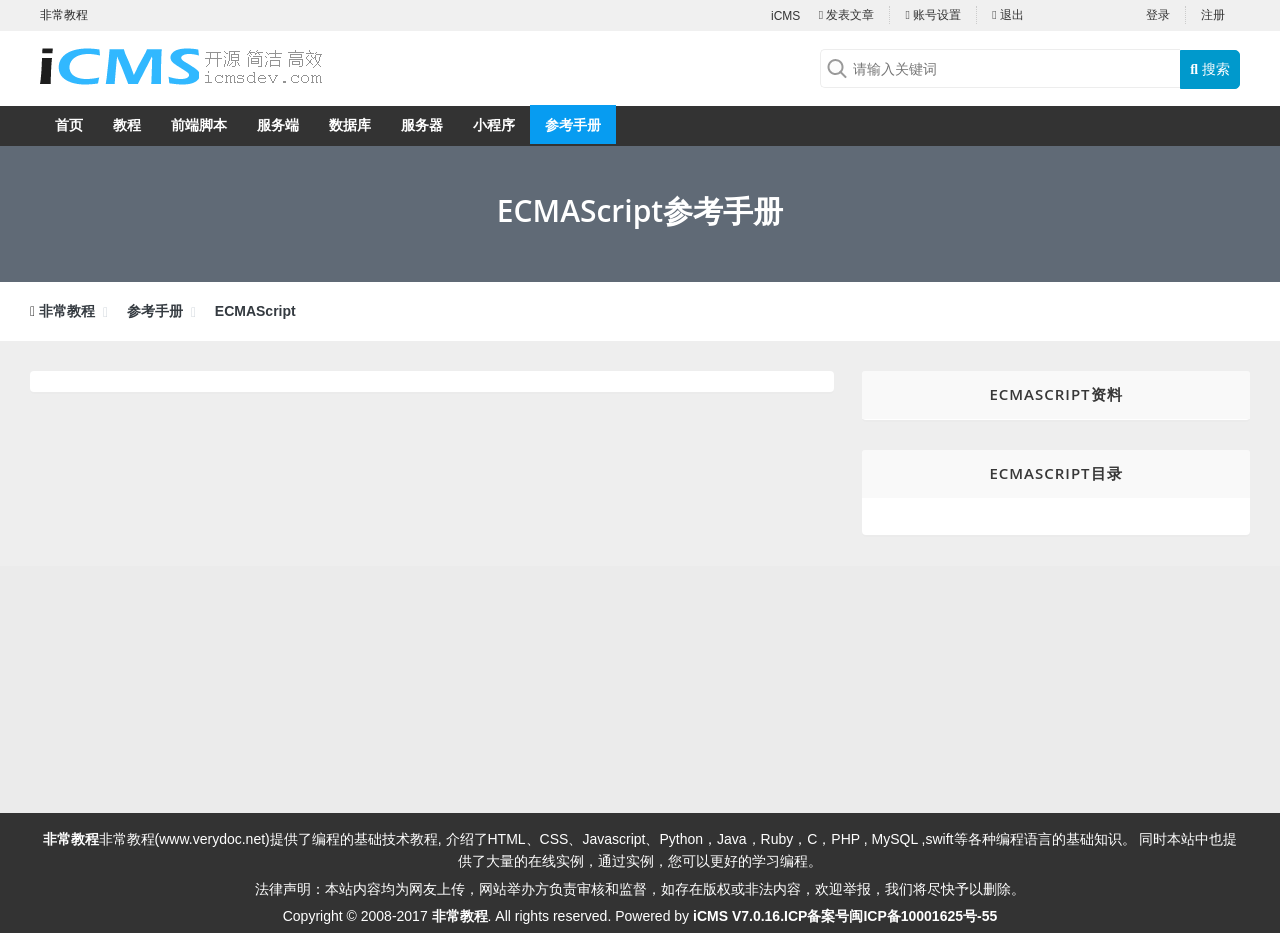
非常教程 (67, 311)
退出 (1008, 15)
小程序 (494, 125)
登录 (1158, 15)
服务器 (422, 125)
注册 (1213, 15)
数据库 (350, 125)
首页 (69, 125)
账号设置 (933, 15)
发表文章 (847, 15)
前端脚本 (199, 125)
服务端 (278, 125)
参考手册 (573, 125)
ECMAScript (255, 311)
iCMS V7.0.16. (738, 916)
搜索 (1210, 69)
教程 (127, 125)
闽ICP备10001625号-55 (923, 916)
